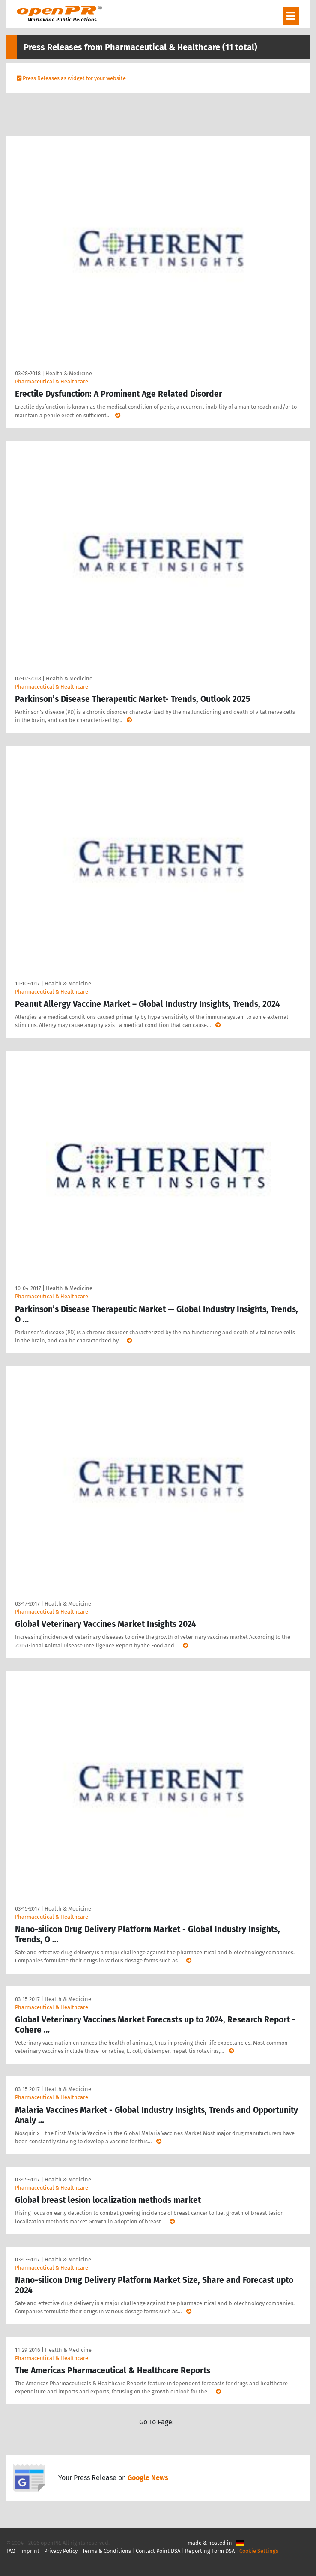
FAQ (10, 2551)
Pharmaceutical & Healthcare (51, 381)
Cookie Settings (258, 2551)
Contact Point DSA (158, 2551)
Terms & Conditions (106, 2551)
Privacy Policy (61, 2551)
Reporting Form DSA (210, 2551)
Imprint (29, 2551)
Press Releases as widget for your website (74, 78)
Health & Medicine (68, 373)
